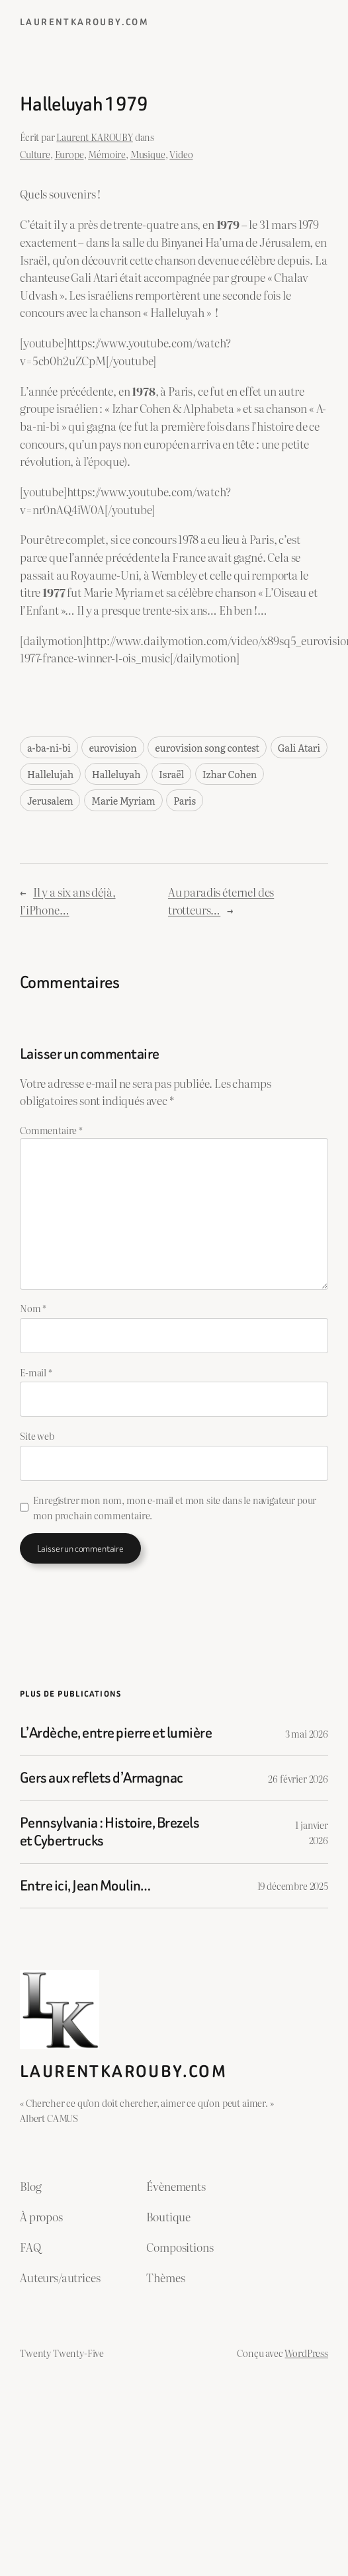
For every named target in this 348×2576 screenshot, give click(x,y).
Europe (69, 154)
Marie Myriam (123, 800)
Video (181, 154)
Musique (147, 154)
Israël (171, 774)
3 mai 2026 (306, 1733)
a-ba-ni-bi (49, 747)
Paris (184, 800)
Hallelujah (50, 774)
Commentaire (51, 1130)
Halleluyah (116, 774)
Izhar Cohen (229, 774)
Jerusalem (50, 800)
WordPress (306, 2353)
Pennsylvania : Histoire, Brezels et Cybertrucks (109, 1832)
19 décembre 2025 (292, 1885)
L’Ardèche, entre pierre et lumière (116, 1733)
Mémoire (107, 154)
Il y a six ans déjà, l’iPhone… (68, 900)
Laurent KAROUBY (94, 137)
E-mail (36, 1372)
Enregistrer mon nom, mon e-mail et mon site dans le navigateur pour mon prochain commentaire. (174, 1507)
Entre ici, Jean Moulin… (85, 1886)
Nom (33, 1308)
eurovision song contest (207, 747)
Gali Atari (299, 747)
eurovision (112, 747)
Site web (37, 1436)
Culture (35, 154)
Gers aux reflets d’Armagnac (101, 1778)
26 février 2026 (298, 1778)
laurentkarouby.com (84, 21)
